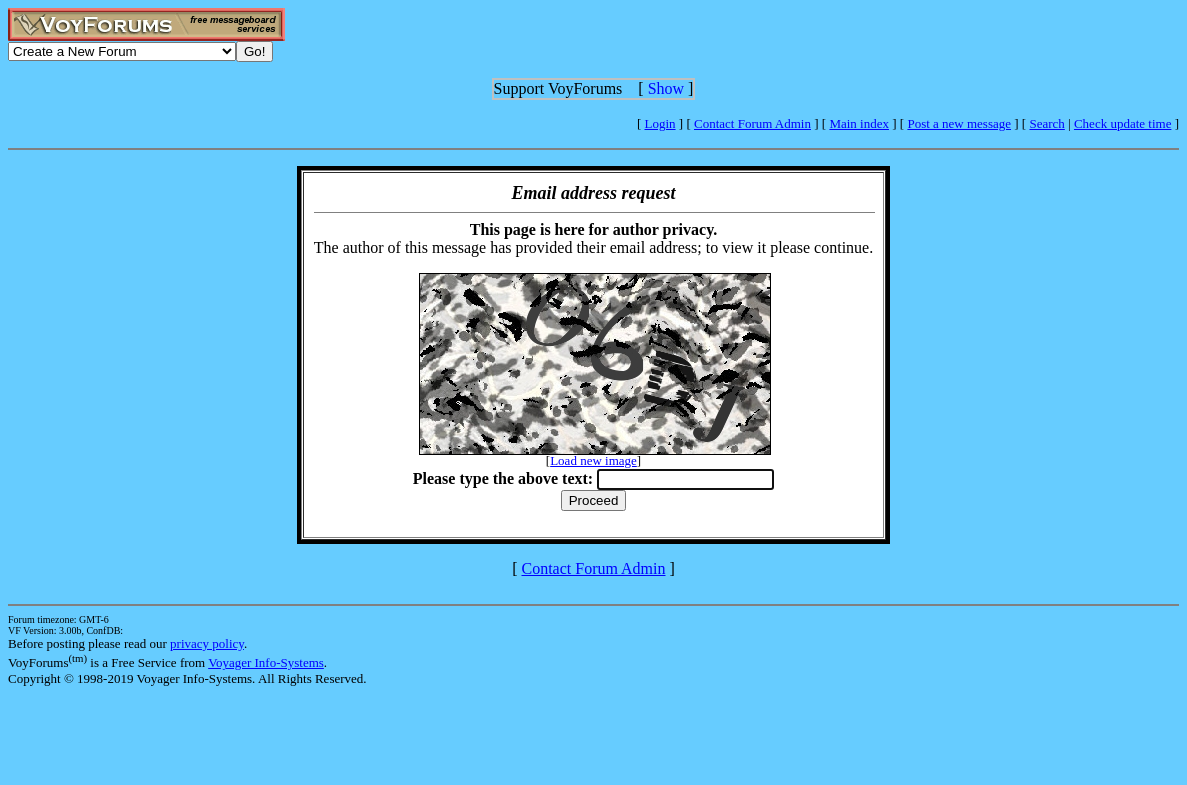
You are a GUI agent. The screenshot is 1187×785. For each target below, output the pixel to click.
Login (660, 123)
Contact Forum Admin (752, 123)
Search (1046, 123)
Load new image (593, 460)
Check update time (1122, 123)
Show (666, 88)
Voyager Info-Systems (266, 662)
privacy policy (207, 643)
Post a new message (959, 123)
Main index (859, 123)
